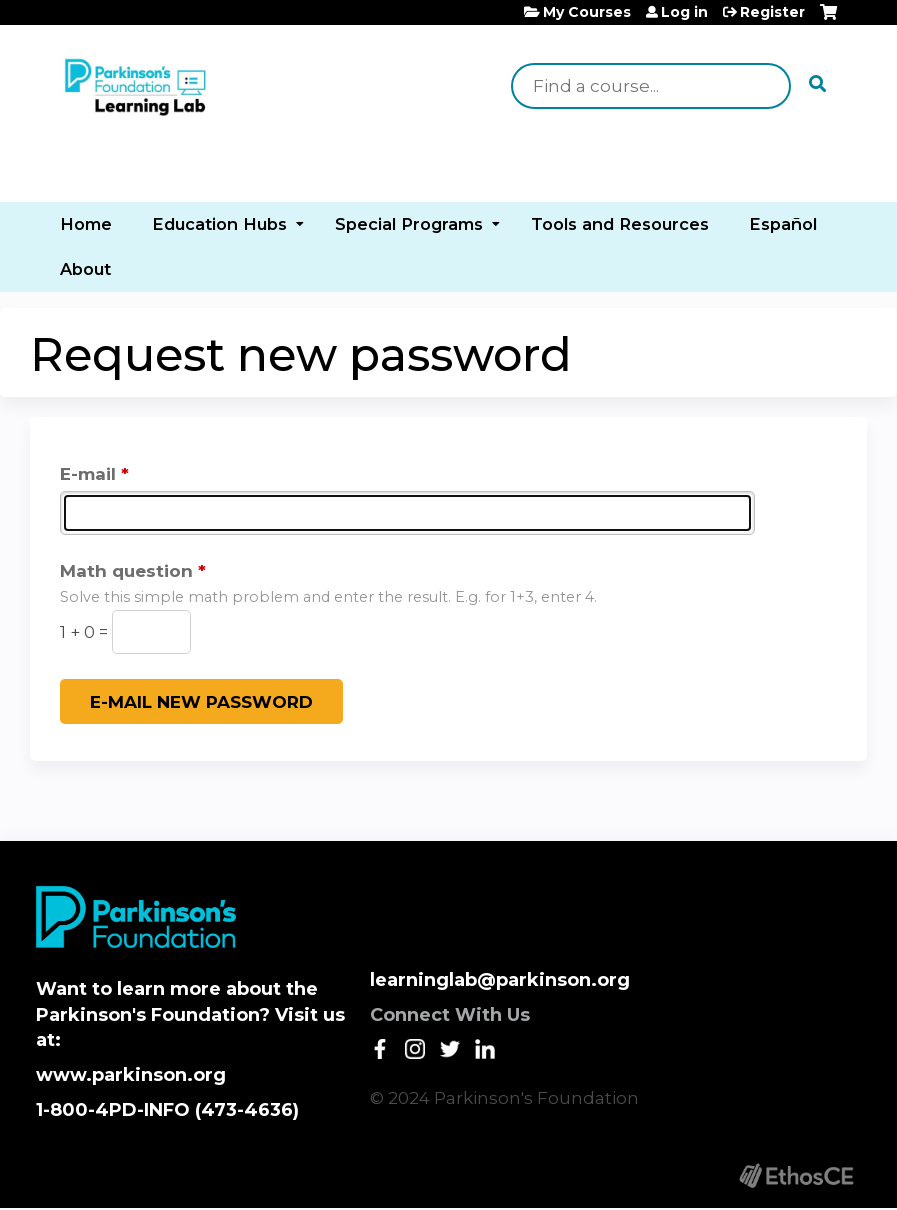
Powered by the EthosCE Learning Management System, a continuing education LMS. (796, 1175)
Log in (684, 12)
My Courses (587, 12)
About (85, 269)
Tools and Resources (620, 224)
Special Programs (409, 224)
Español (783, 224)
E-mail (88, 474)
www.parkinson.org (131, 1075)
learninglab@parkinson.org (500, 980)
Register (772, 12)
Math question (126, 571)
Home (86, 224)
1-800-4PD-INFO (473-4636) (167, 1110)
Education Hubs (219, 224)
